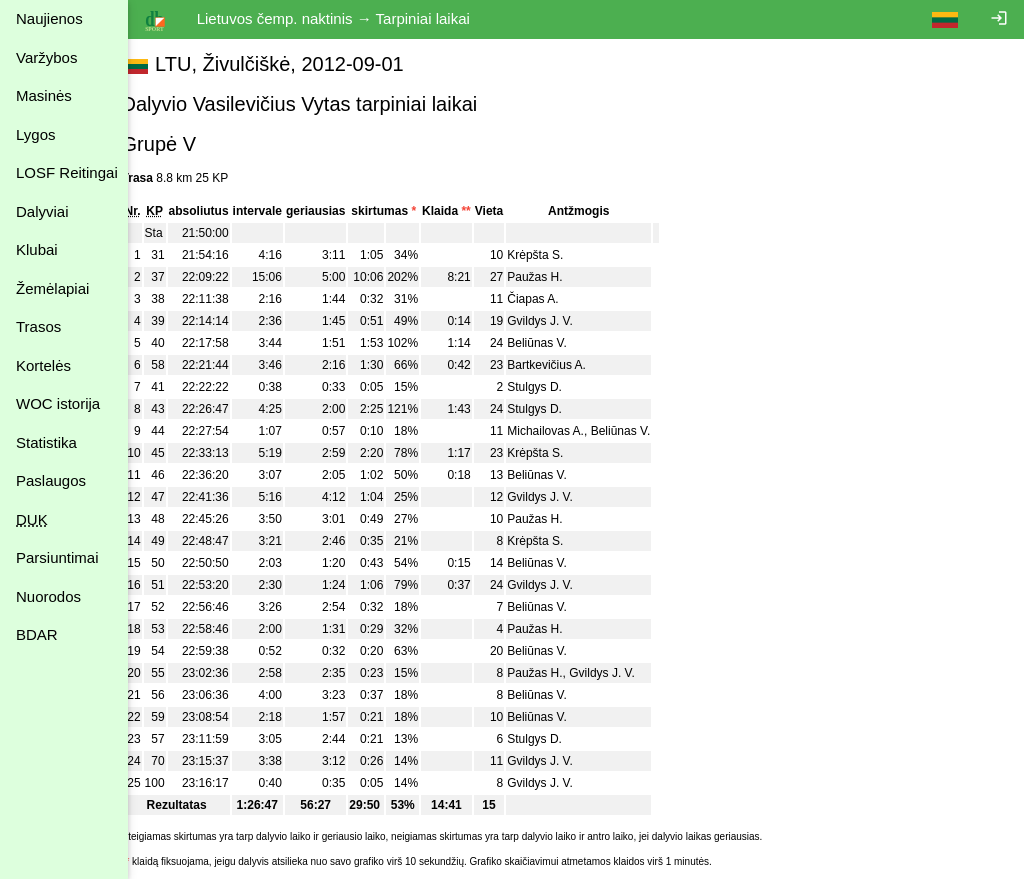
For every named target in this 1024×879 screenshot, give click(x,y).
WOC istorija (58, 403)
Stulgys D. (557, 387)
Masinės (44, 95)
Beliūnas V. (560, 343)
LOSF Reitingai (67, 172)
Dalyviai (42, 211)
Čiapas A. (555, 299)
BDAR (37, 634)
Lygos (35, 134)
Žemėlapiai (52, 288)
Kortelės (43, 365)
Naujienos (49, 18)
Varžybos (46, 57)
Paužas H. (557, 277)
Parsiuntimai (57, 557)
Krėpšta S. (558, 255)
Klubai (37, 249)
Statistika (46, 442)
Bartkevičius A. (569, 365)
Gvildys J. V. (563, 321)
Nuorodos (48, 596)
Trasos (38, 326)
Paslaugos (51, 480)
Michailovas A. (568, 431)
